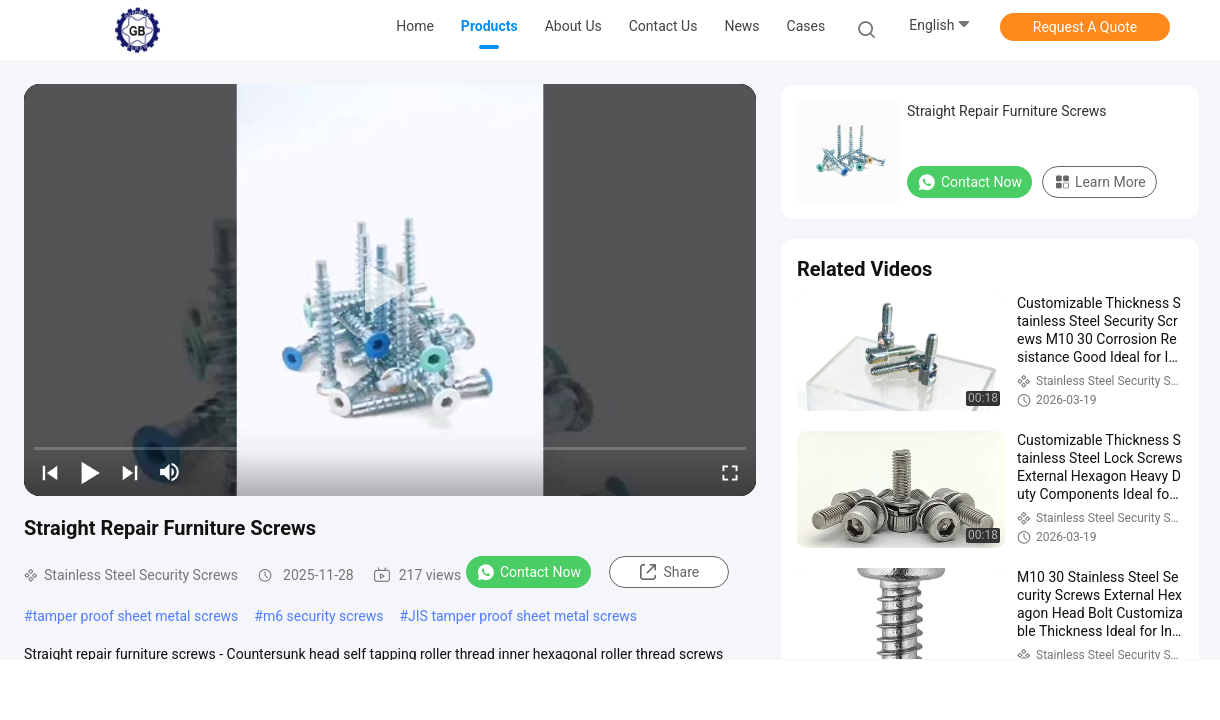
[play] (390, 290)
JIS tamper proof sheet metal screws (522, 616)
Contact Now (528, 572)
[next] (130, 472)
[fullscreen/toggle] (730, 472)
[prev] (50, 472)
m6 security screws (323, 616)
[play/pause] (90, 472)
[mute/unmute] (170, 472)
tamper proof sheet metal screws (136, 616)
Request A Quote (1085, 27)
